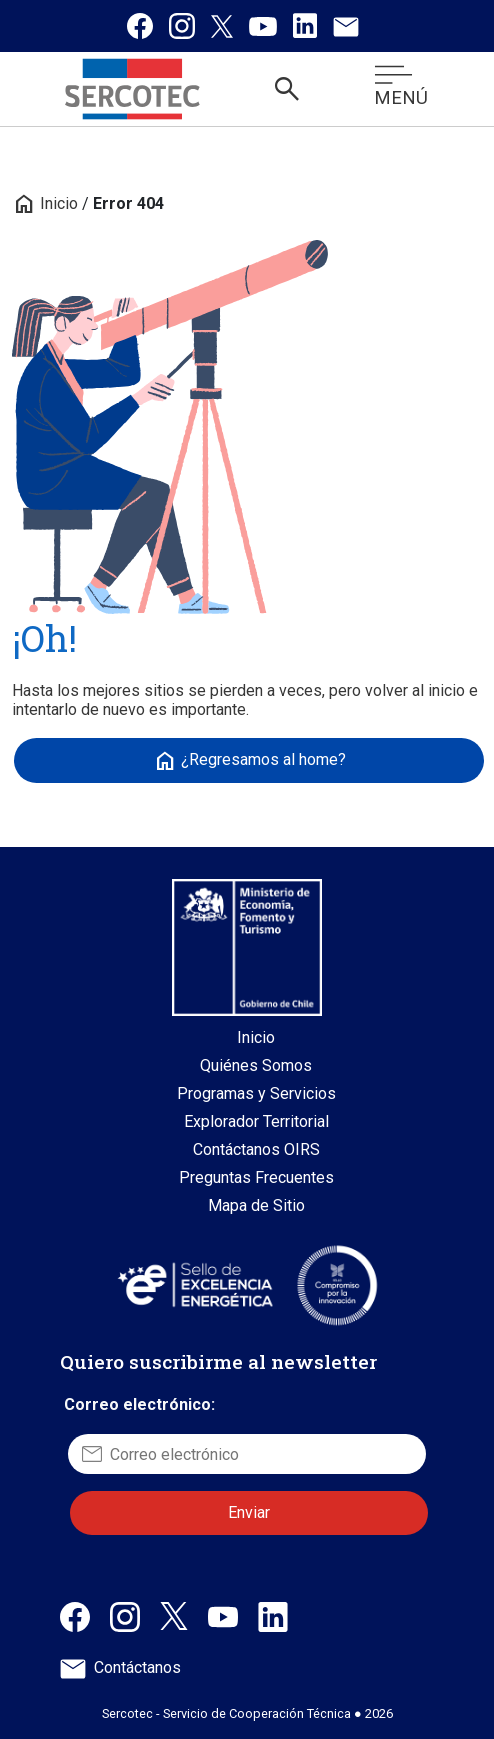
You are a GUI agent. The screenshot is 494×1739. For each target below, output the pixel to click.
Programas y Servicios (256, 1093)
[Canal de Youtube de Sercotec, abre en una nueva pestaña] (223, 1615)
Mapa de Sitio (256, 1205)
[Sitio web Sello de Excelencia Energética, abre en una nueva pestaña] (194, 1284)
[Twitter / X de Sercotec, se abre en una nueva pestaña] (222, 26)
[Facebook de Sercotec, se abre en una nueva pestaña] (140, 26)
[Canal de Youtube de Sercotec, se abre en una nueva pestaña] (263, 26)
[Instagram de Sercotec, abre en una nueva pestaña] (125, 1615)
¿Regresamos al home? (249, 761)
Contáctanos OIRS (256, 1149)
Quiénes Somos (256, 1065)
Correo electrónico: (139, 1404)
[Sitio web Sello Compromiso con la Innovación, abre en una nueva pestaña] (337, 1285)
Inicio (45, 203)
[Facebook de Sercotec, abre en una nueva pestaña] (75, 1615)
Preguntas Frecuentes (256, 1177)
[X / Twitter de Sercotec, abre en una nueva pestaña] (174, 1614)
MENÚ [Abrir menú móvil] (401, 86)
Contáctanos (120, 1667)
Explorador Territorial (256, 1121)
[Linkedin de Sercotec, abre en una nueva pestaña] (273, 1615)
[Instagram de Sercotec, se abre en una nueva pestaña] (182, 26)
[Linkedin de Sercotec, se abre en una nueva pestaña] (305, 25)
